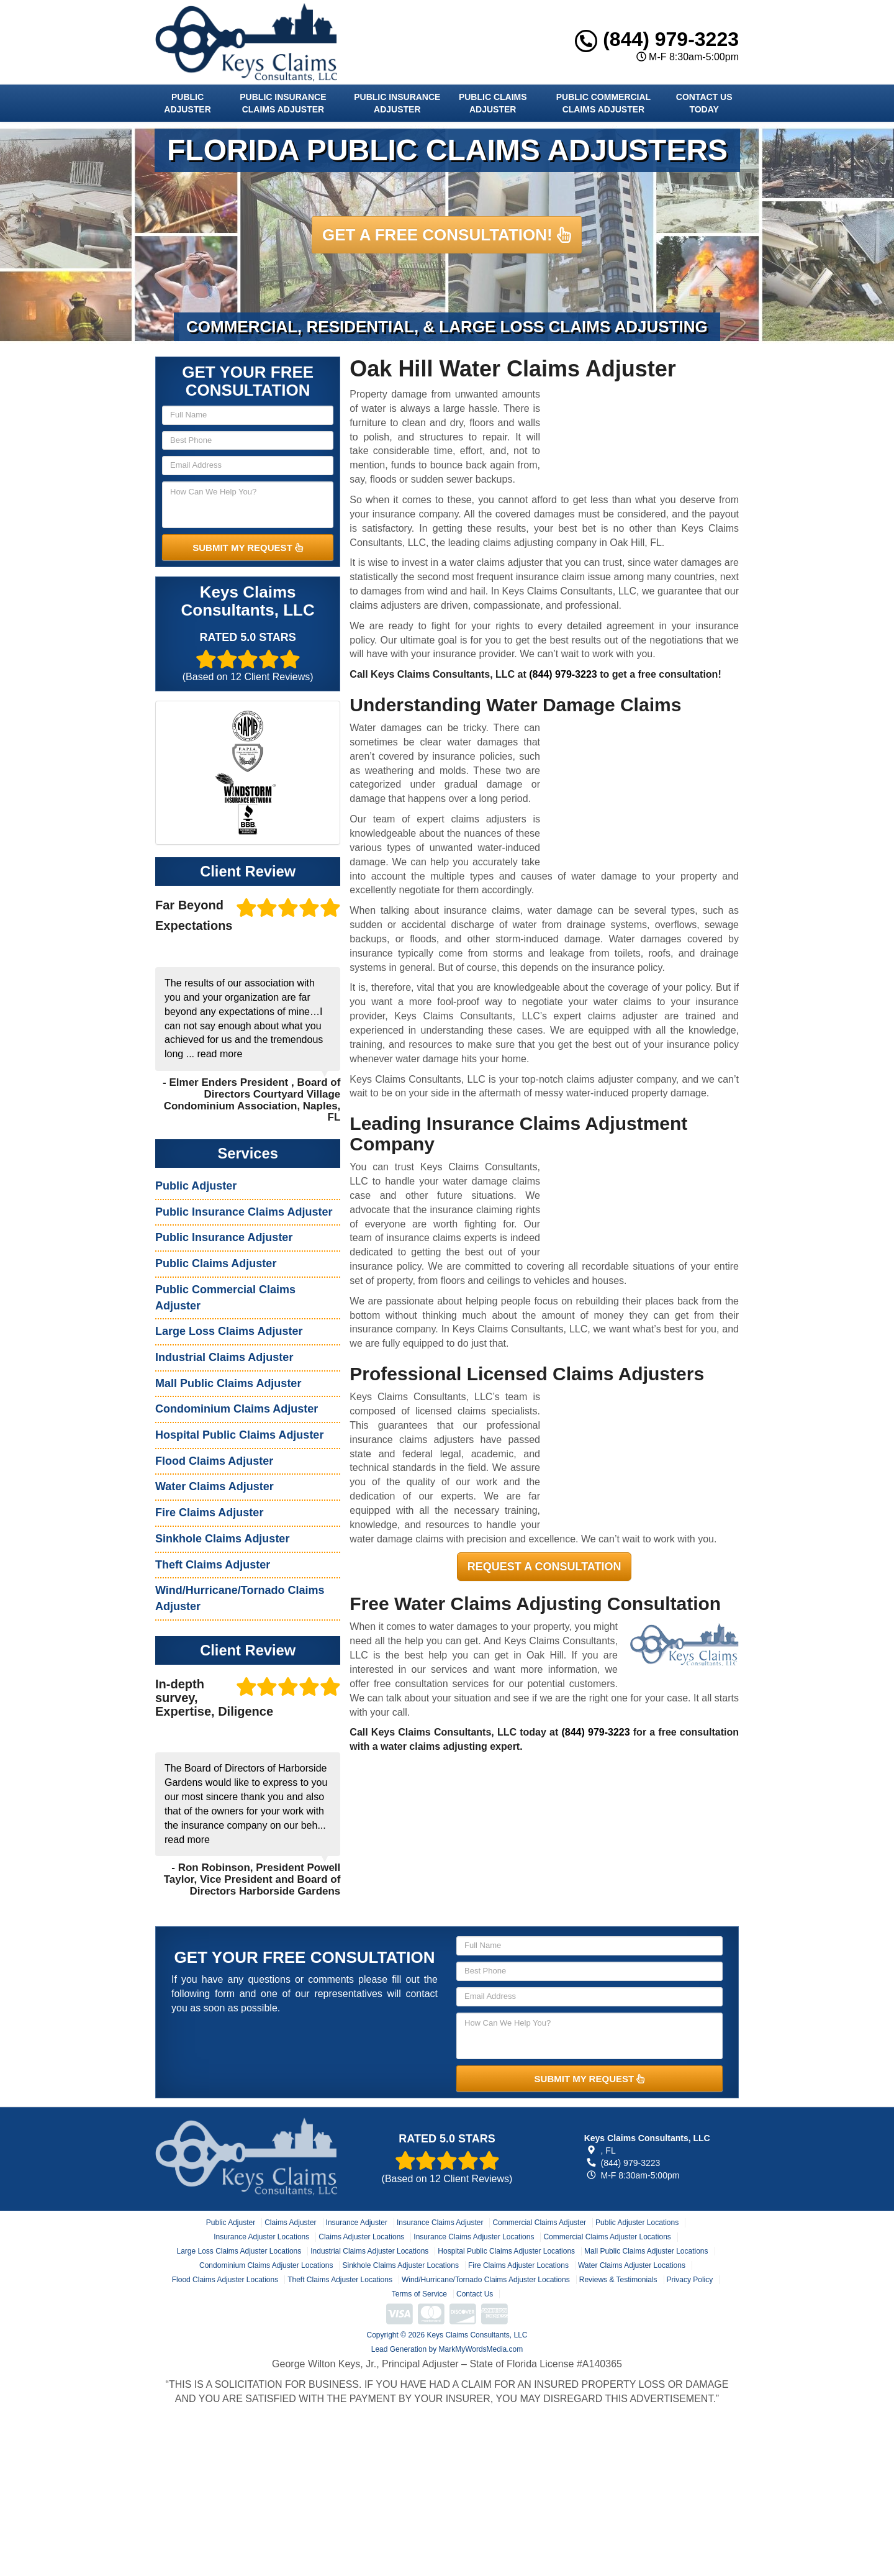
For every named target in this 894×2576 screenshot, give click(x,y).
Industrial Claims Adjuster (224, 1357)
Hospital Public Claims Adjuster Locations (506, 2251)
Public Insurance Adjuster (397, 103)
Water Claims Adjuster (214, 1486)
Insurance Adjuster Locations (261, 2236)
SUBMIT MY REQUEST (247, 547)
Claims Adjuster (290, 2222)
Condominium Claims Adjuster (236, 1409)
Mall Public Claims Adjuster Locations (646, 2251)
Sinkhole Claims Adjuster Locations (400, 2265)
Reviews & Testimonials (618, 2279)
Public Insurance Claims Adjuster (283, 103)
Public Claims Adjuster (493, 103)
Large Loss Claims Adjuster (228, 1331)
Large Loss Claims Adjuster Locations (238, 2251)
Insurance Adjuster (356, 2222)
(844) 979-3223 (657, 39)
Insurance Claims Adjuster (440, 2222)
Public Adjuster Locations (637, 2222)
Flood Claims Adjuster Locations (225, 2279)
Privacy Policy (690, 2279)
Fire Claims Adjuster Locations (518, 2265)
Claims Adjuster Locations (361, 2236)
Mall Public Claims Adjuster (228, 1383)
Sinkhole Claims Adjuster (222, 1538)
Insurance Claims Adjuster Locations (473, 2236)
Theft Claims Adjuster (212, 1565)
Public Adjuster (187, 103)
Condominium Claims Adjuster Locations (266, 2265)
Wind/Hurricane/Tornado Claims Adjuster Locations (486, 2279)
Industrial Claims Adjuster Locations (369, 2251)
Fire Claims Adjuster (209, 1512)
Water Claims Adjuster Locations (631, 2265)
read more (219, 1054)
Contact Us (474, 2294)
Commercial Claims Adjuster (539, 2222)
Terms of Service (419, 2294)
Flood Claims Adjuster (214, 1461)
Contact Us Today (704, 103)
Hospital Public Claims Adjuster (239, 1435)
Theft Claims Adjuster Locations (339, 2279)
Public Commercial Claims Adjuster (603, 103)
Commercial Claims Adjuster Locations (606, 2236)
